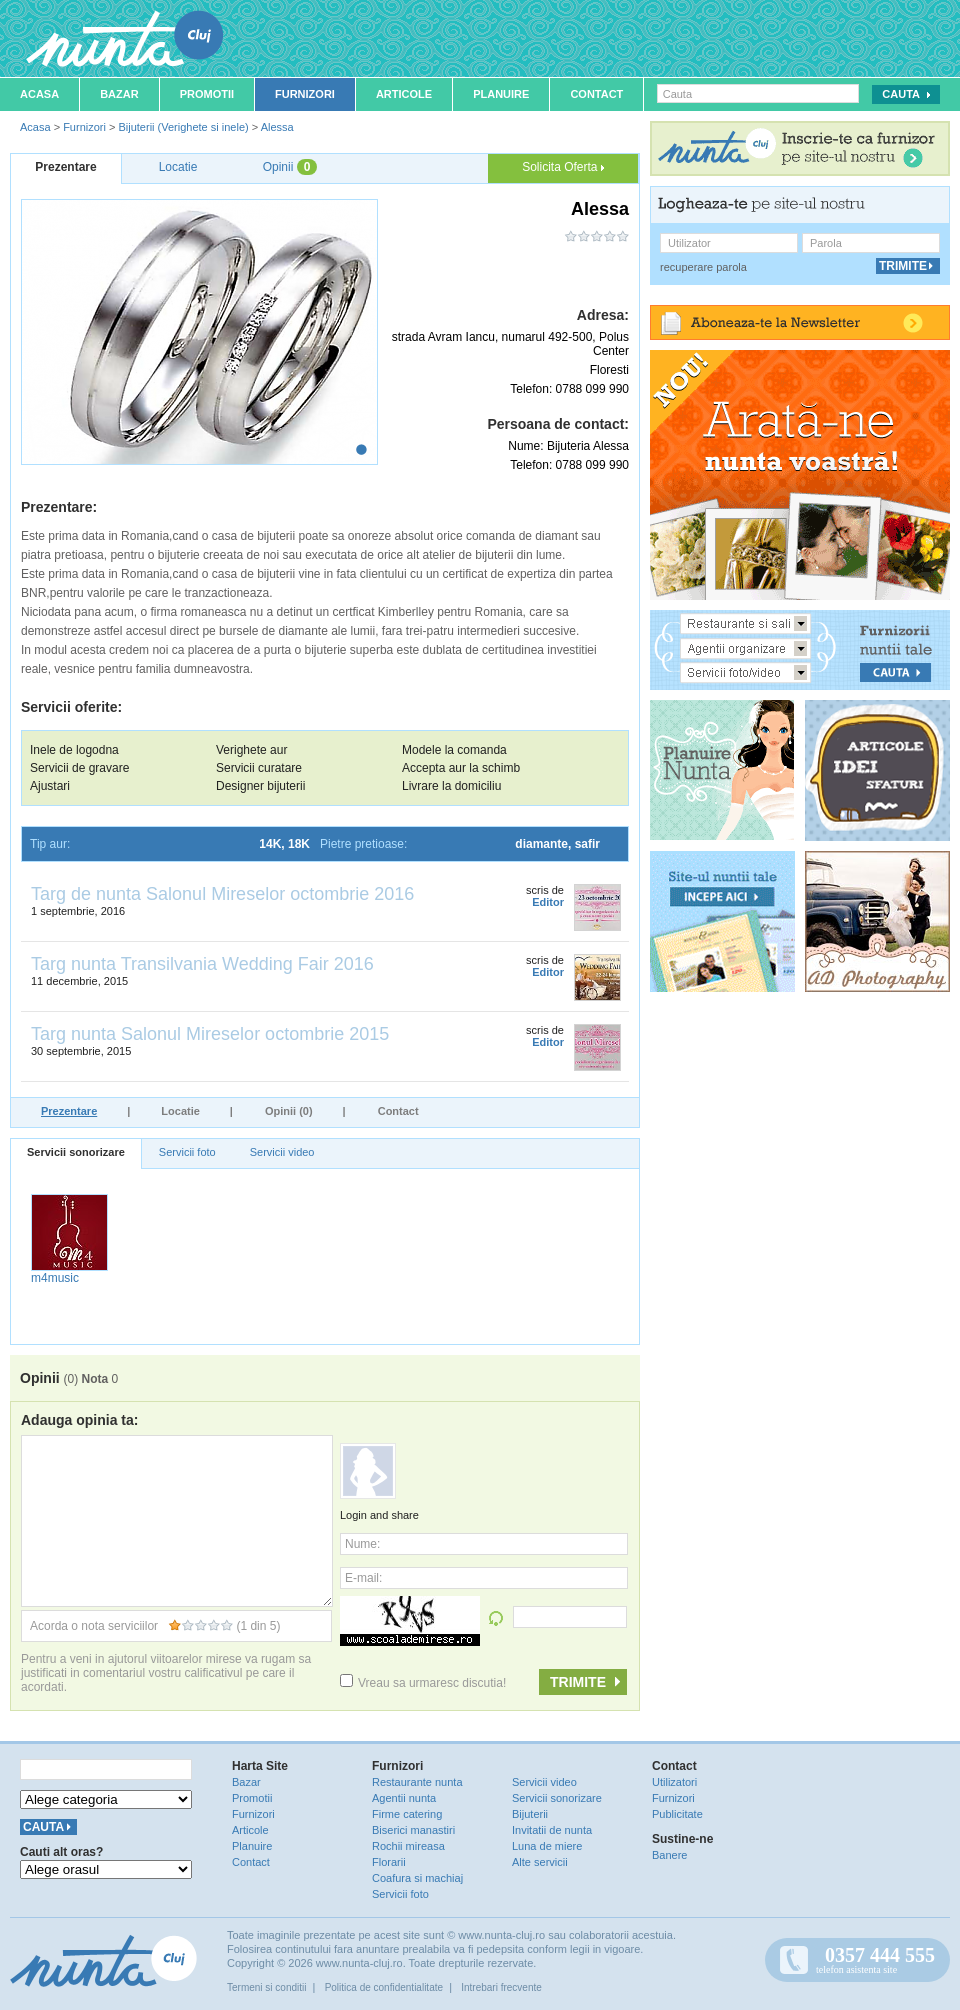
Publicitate (677, 1814)
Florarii (389, 1862)
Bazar (119, 94)
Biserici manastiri (413, 1830)
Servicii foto (187, 1152)
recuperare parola (703, 267)
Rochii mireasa (408, 1846)
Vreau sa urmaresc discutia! (423, 1683)
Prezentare (69, 1111)
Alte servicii (540, 1862)
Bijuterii (530, 1814)
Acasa (39, 94)
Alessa (277, 127)
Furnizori (305, 94)
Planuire (501, 94)
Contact (596, 94)
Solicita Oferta (563, 167)
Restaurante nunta (417, 1782)
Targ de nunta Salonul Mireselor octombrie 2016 (222, 894)
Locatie (180, 1111)
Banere (669, 1855)
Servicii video (282, 1152)
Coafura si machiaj (417, 1878)
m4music (55, 1278)
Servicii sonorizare (76, 1152)
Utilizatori (674, 1782)
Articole (404, 94)
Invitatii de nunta (552, 1830)
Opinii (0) (289, 1111)
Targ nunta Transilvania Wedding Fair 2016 (202, 964)
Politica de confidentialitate (384, 1987)
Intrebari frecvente (501, 1987)
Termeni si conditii (266, 1987)
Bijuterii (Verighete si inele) (183, 127)
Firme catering (407, 1814)
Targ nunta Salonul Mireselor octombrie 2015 (210, 1034)
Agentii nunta (404, 1798)
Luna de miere (547, 1846)
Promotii (207, 94)
